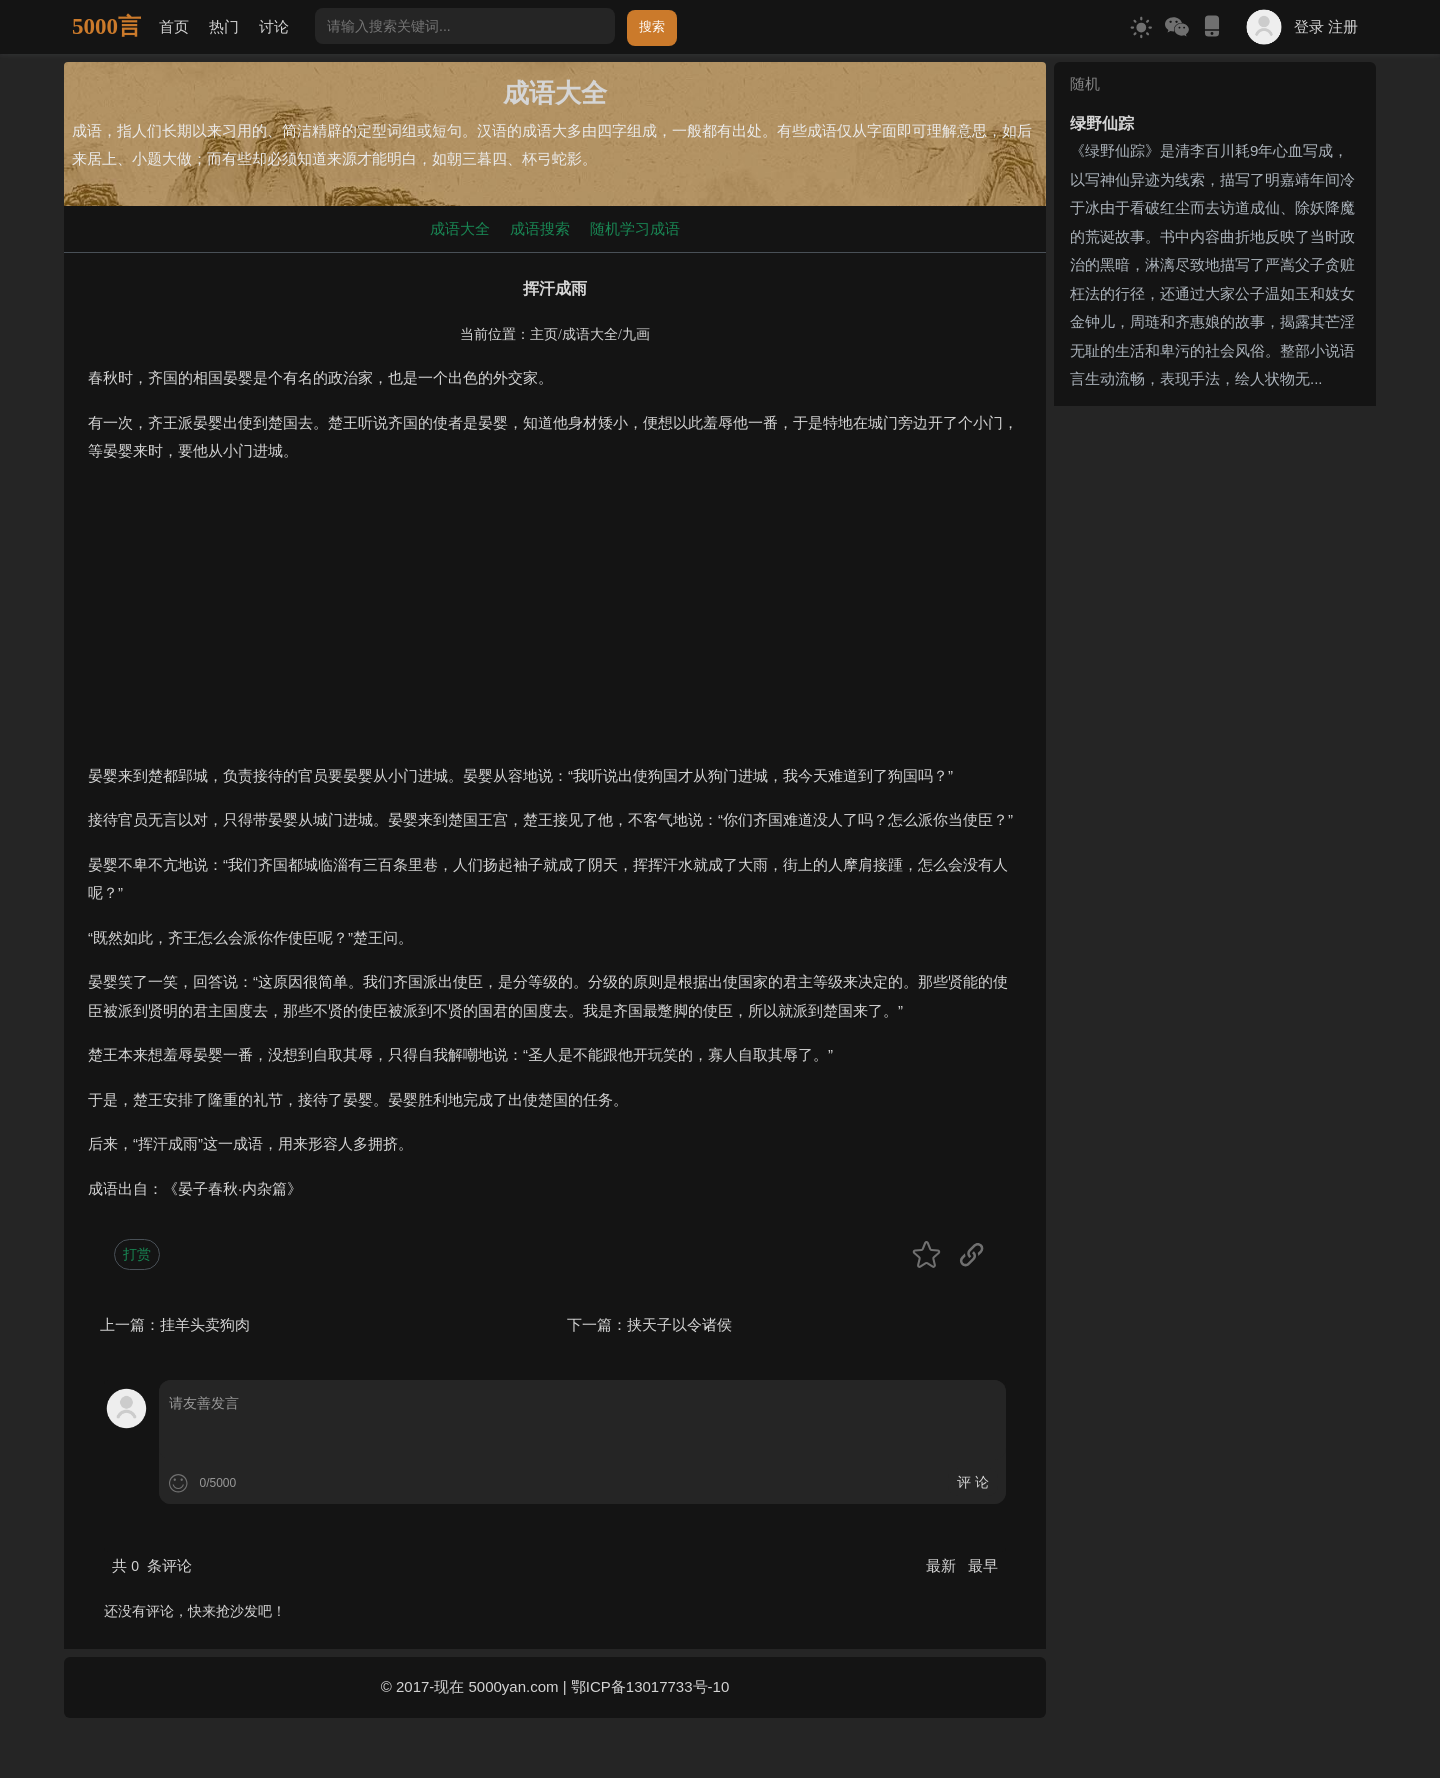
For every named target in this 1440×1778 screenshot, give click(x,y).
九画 (636, 334)
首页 (174, 26)
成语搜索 (540, 228)
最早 (983, 1565)
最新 (943, 1565)
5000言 (106, 26)
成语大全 (460, 228)
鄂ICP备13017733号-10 (650, 1686)
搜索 (652, 26)
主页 (544, 334)
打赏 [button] (137, 1254)
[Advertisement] (555, 622)
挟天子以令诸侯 (679, 1324)
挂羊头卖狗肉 (205, 1324)
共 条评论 (152, 1565)
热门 (224, 26)
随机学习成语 (635, 228)
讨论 (274, 26)
